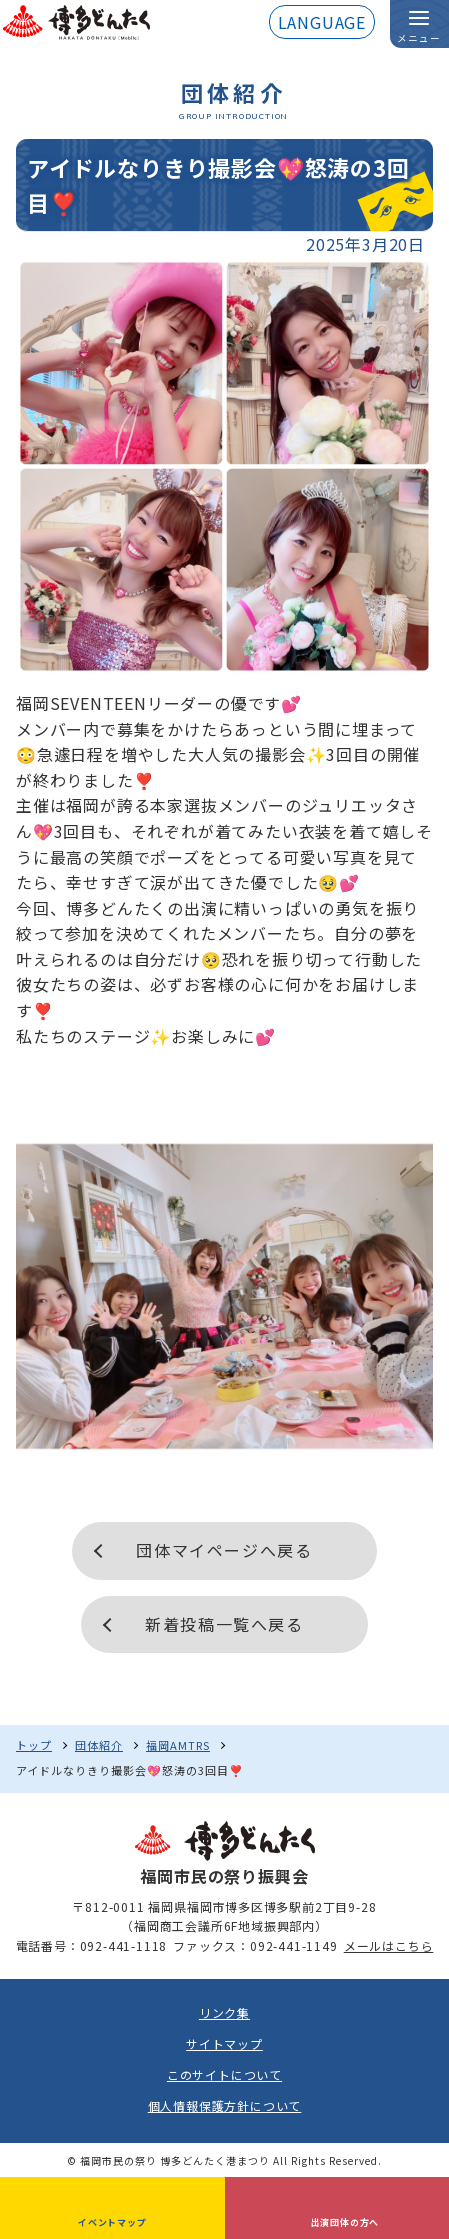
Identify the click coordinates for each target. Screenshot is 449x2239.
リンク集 (224, 2012)
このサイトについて (224, 2074)
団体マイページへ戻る (224, 1550)
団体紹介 (99, 1745)
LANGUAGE (322, 22)
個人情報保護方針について (225, 2105)
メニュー (419, 38)
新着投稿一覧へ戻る (224, 1624)
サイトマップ (224, 2043)
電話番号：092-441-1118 (92, 1945)
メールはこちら (389, 1945)
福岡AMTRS (178, 1745)
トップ (34, 1745)
